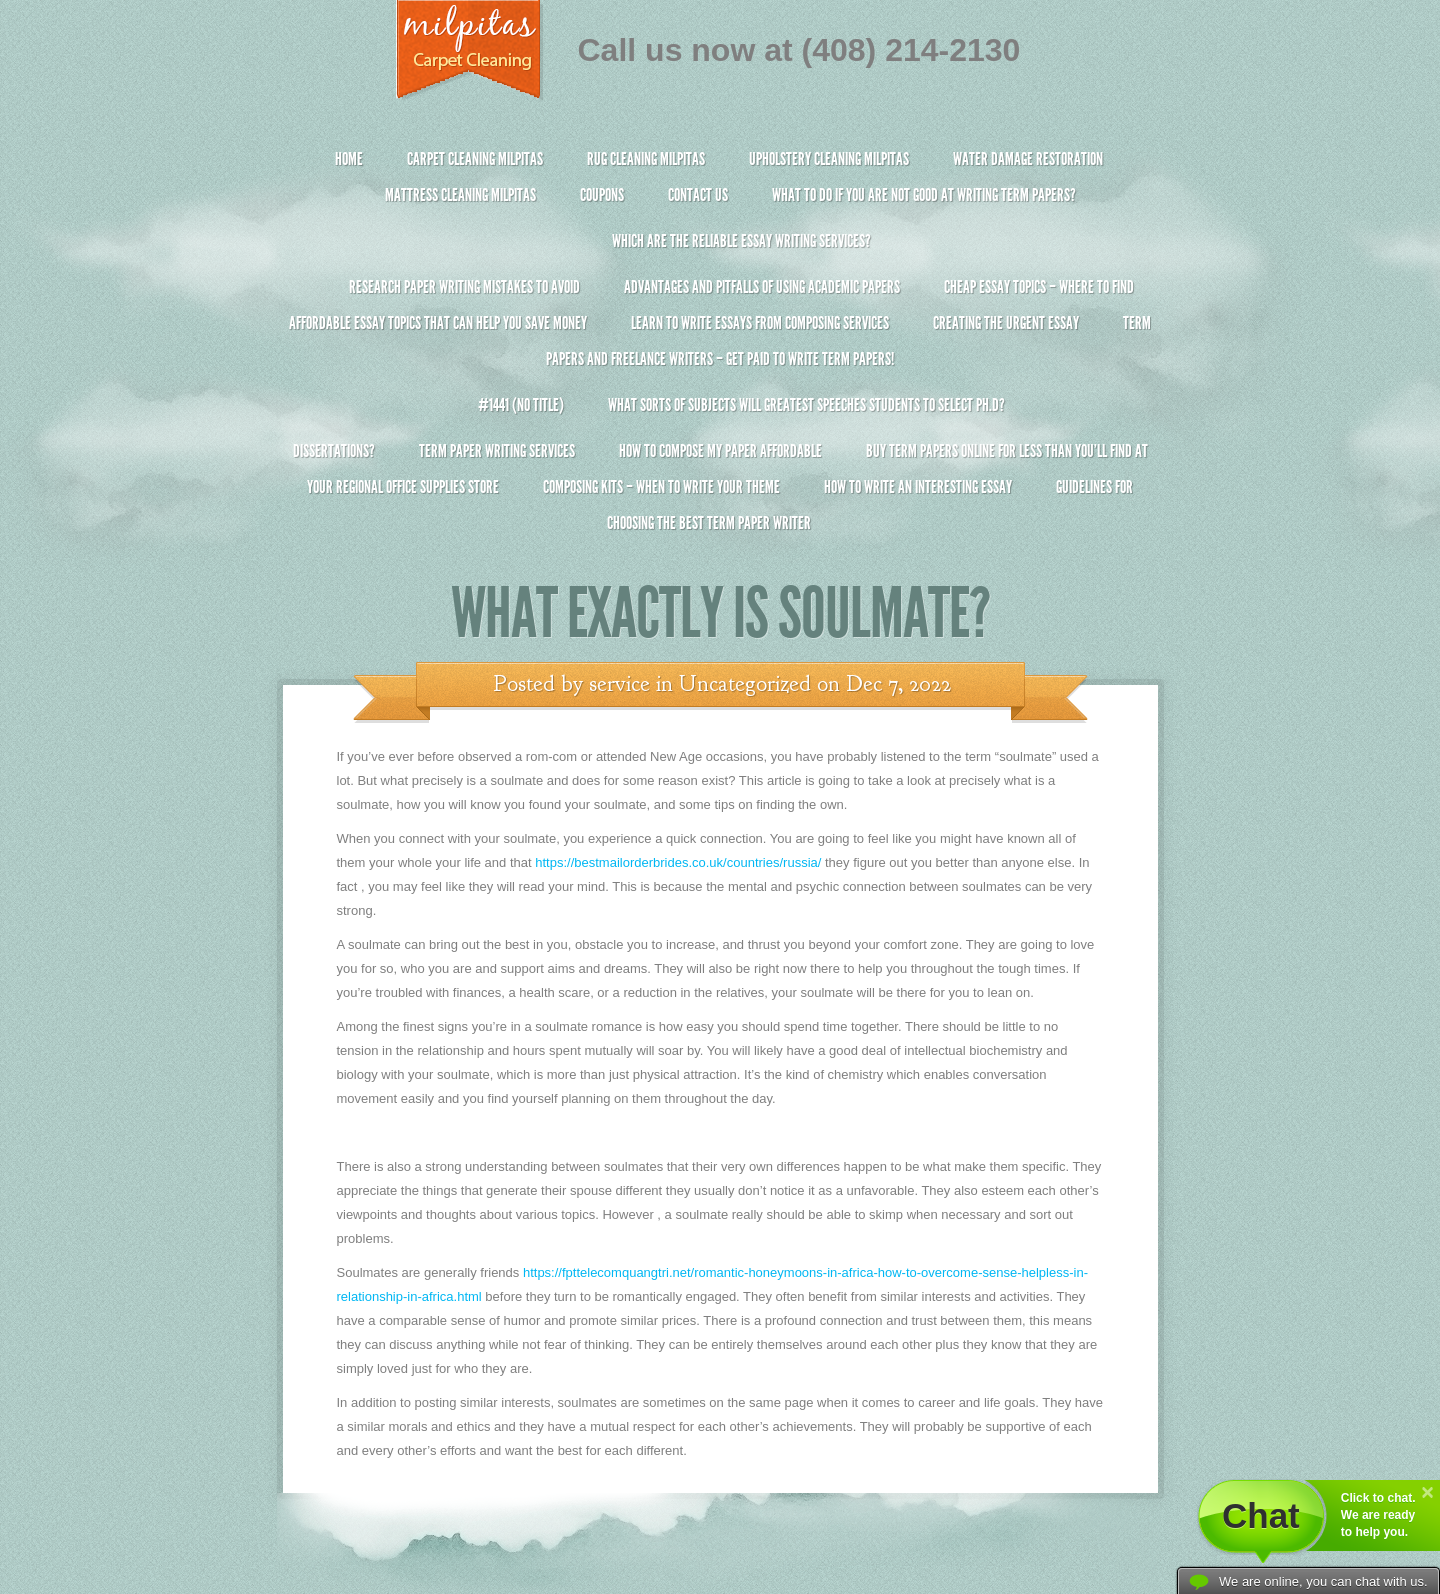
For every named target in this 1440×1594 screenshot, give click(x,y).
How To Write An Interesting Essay (918, 487)
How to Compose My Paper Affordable (720, 451)
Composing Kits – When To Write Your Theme (661, 487)
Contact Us (698, 195)
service (619, 684)
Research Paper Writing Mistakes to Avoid (464, 287)
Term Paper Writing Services (497, 451)
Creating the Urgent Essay (1006, 323)
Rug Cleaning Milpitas (646, 159)
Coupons (602, 195)
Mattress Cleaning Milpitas (460, 195)
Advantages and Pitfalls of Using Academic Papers (762, 287)
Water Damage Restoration (1028, 159)
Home (349, 159)
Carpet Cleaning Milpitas (475, 159)
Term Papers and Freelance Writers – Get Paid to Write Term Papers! (720, 349)
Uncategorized (745, 684)
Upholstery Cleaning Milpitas (829, 159)
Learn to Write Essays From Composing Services (760, 323)
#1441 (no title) (521, 405)
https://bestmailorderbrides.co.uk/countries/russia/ (678, 862)
